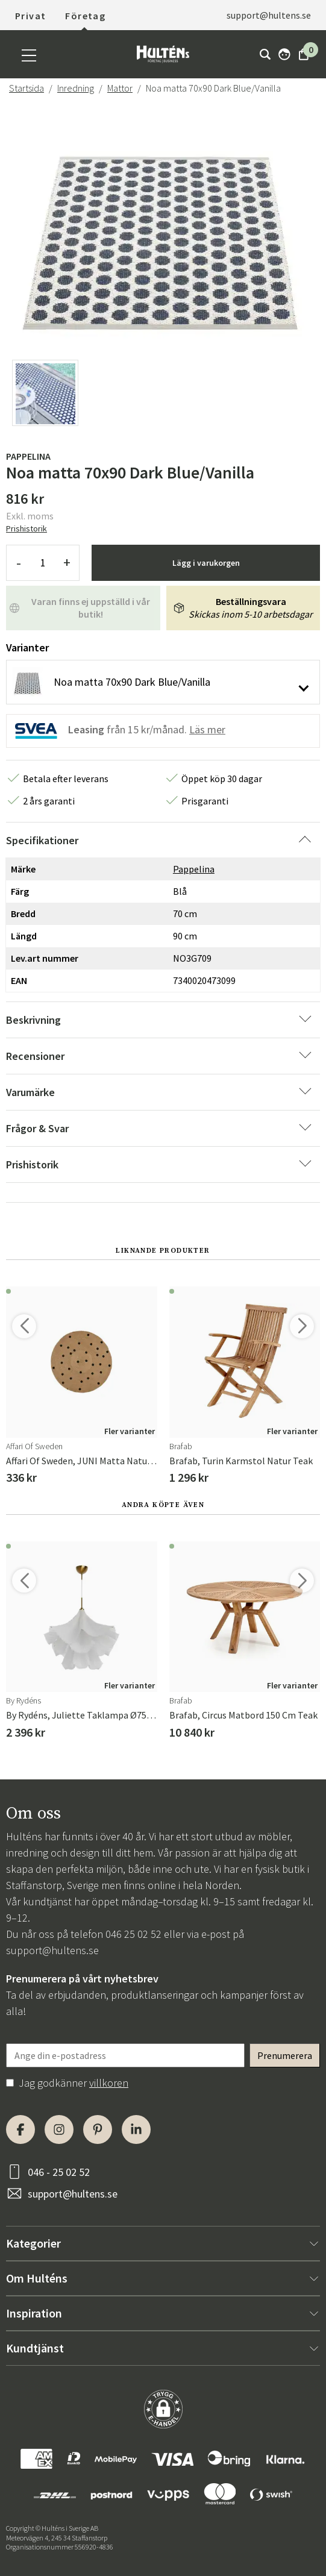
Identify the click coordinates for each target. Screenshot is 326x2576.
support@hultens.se (269, 15)
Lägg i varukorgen (206, 562)
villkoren (108, 2083)
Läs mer (207, 729)
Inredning (75, 88)
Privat (30, 16)
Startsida (26, 88)
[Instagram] (59, 2129)
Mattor (120, 88)
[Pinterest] (97, 2129)
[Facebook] (20, 2129)
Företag (85, 16)
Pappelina (28, 456)
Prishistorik (26, 528)
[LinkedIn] (136, 2129)
